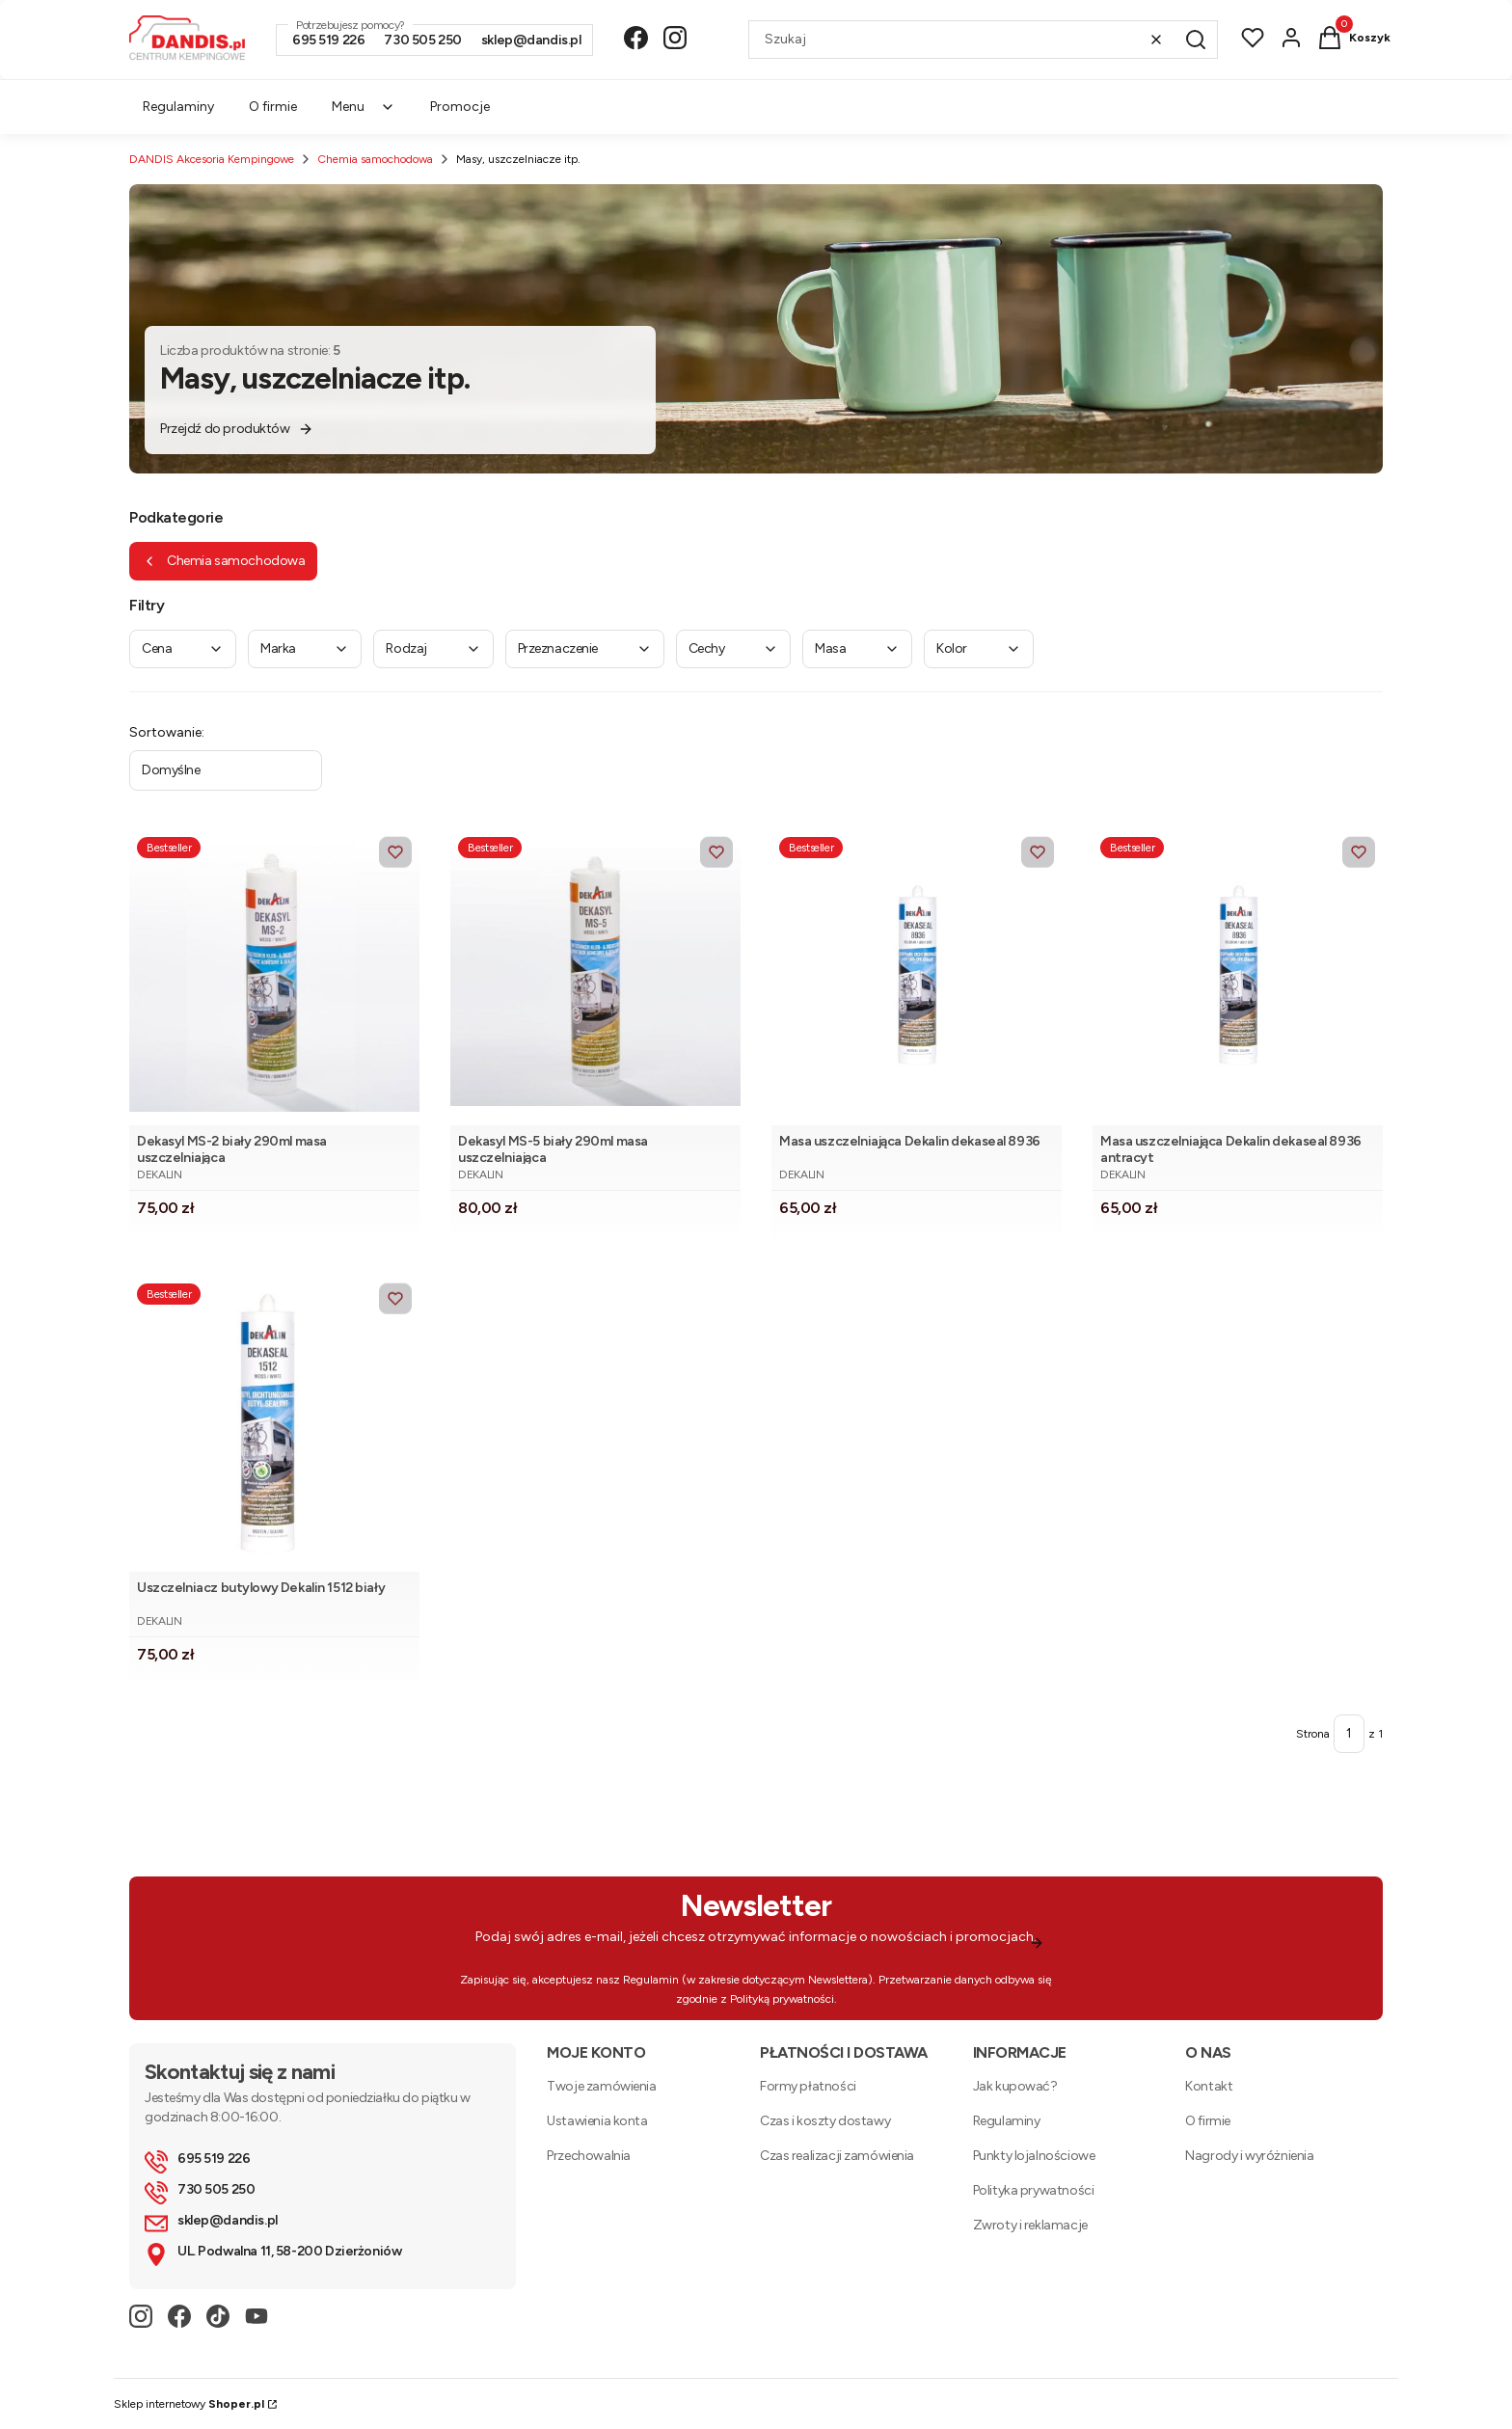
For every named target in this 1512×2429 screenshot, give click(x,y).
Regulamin (651, 1979)
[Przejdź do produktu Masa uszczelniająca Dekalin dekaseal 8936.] (916, 977)
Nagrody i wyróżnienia (1249, 2155)
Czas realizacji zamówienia (837, 2155)
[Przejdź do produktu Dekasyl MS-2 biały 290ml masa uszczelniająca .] (274, 977)
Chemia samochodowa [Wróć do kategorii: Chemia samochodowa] (223, 561)
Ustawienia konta (597, 2121)
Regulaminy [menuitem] (178, 106)
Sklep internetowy (189, 2404)
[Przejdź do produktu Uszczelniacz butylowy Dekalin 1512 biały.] (274, 1424)
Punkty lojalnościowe (1034, 2155)
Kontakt (1208, 2086)
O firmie (1207, 2121)
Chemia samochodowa (375, 159)
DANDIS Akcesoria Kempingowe (211, 159)
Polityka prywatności (1033, 2190)
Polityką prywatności (782, 1999)
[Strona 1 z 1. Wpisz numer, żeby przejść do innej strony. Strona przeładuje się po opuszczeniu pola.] (1349, 1733)
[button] (1195, 39)
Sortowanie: (166, 732)
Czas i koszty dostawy (825, 2121)
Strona (1313, 1734)
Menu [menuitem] (363, 106)
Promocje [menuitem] (460, 106)
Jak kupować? (1015, 2086)
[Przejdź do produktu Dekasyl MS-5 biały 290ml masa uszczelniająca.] (595, 977)
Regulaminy (1006, 2121)
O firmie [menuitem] (273, 106)
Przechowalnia (589, 2155)
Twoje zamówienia (601, 2086)
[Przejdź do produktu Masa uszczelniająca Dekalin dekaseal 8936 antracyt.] (1238, 977)
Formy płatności (808, 2086)
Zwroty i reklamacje (1030, 2225)
